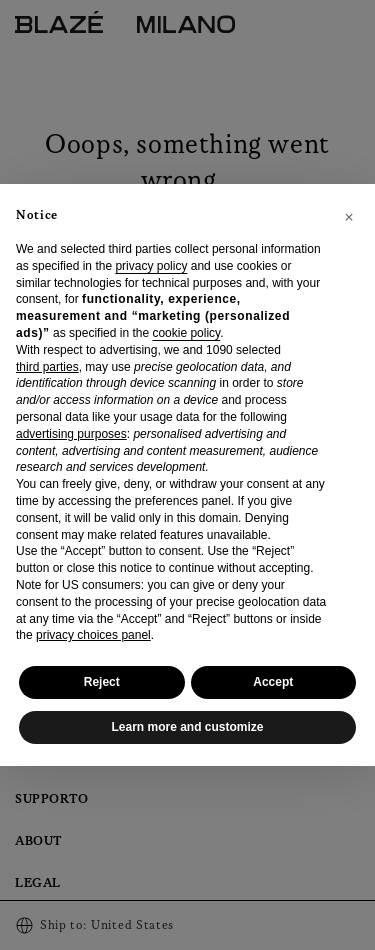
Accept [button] (273, 682)
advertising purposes (71, 434)
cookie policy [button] (186, 333)
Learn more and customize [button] (187, 727)
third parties (47, 367)
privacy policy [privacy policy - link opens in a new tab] (151, 266)
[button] (349, 216)
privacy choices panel (93, 635)
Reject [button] (102, 682)
